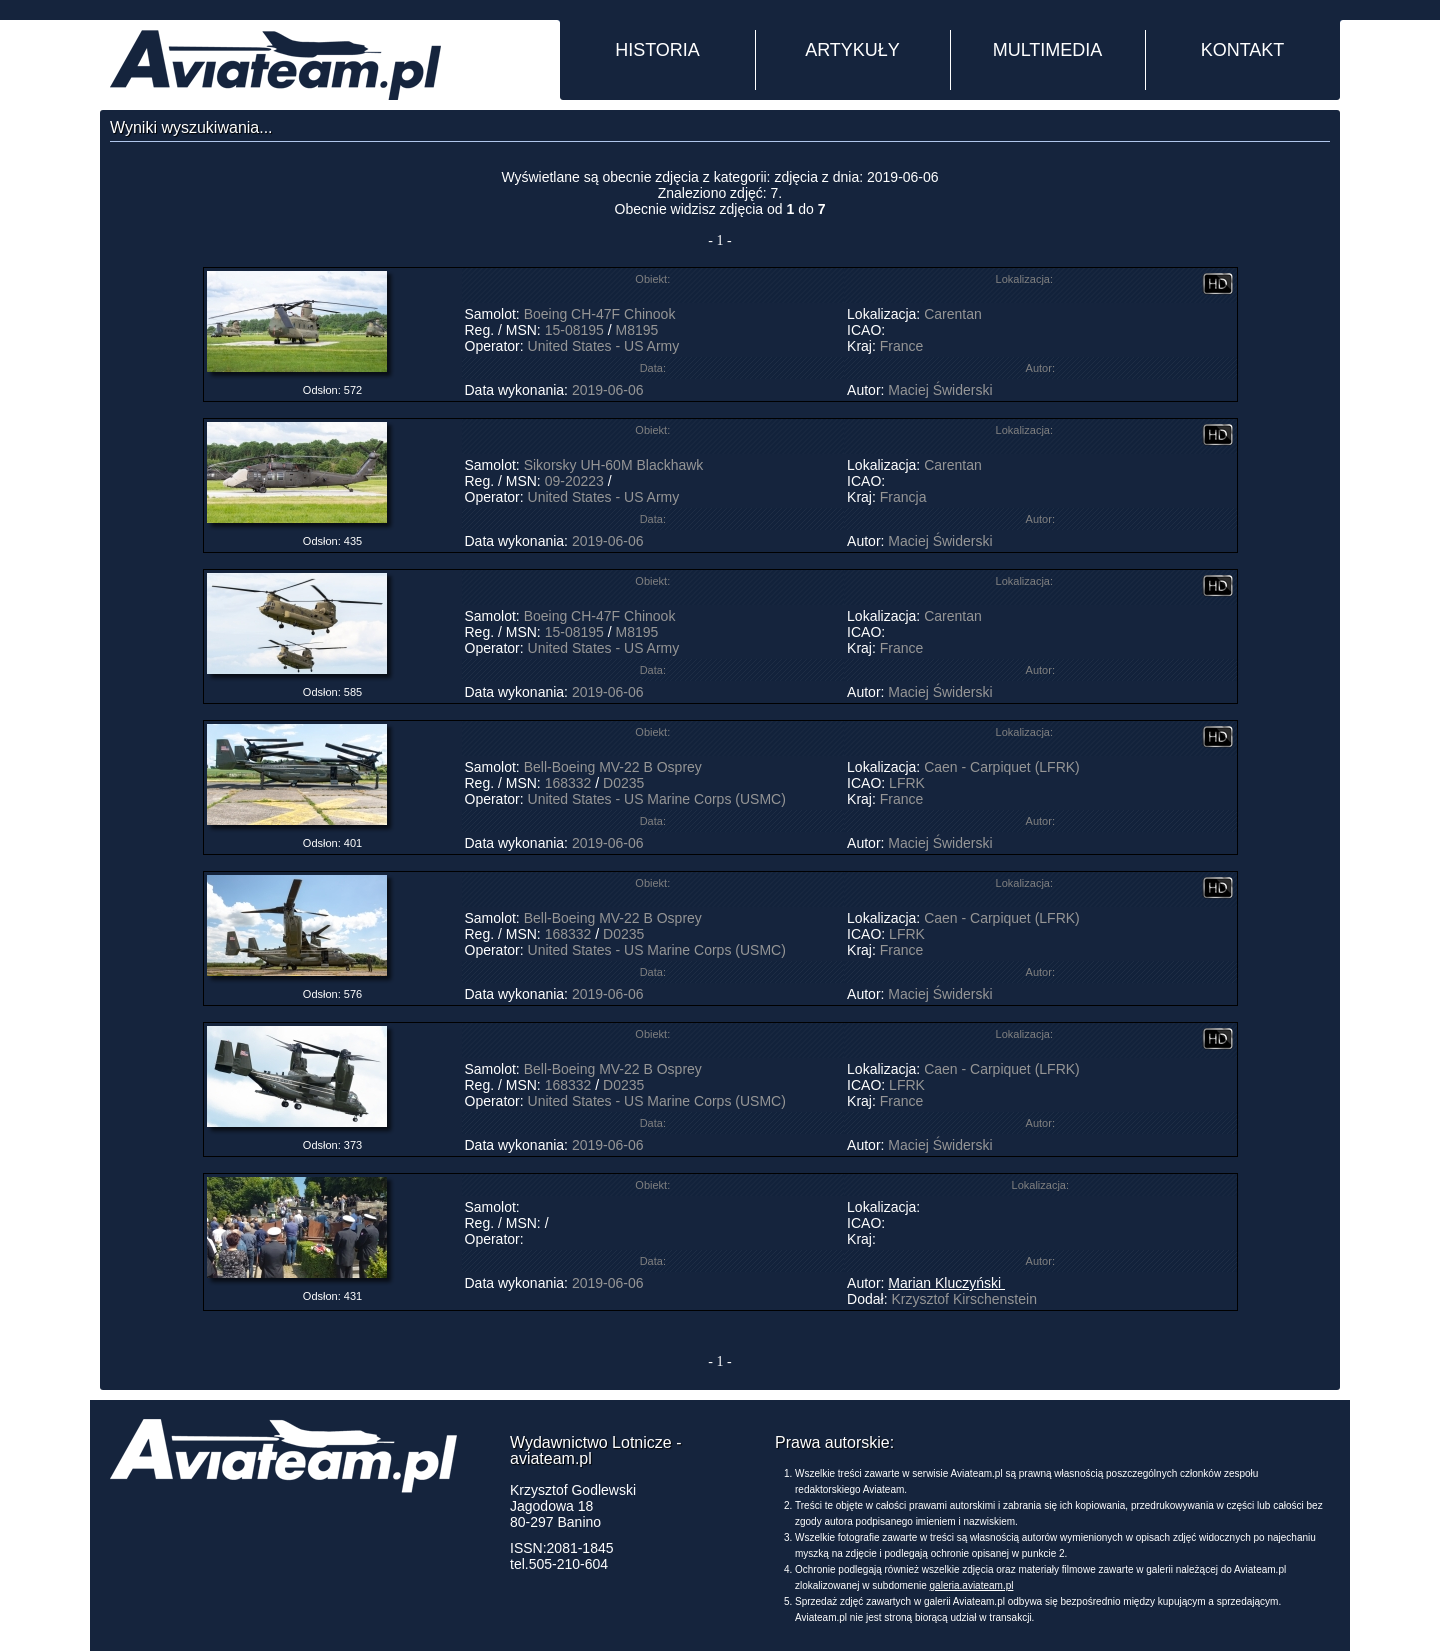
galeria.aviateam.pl (972, 1585)
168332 (568, 783)
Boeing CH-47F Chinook (600, 314)
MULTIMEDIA (1048, 50)
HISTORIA (657, 50)
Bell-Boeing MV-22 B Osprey (613, 767)
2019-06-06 (608, 390)
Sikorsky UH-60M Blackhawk (614, 465)
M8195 (636, 330)
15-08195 (574, 330)
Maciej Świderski (940, 390)
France (902, 346)
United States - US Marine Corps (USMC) (657, 799)
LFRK (907, 783)
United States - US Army (604, 346)
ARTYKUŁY (852, 50)
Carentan (953, 314)
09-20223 (574, 481)
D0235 (623, 783)
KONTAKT (1243, 50)
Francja (903, 497)
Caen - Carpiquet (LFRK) (1002, 767)
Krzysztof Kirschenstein (964, 1299)
